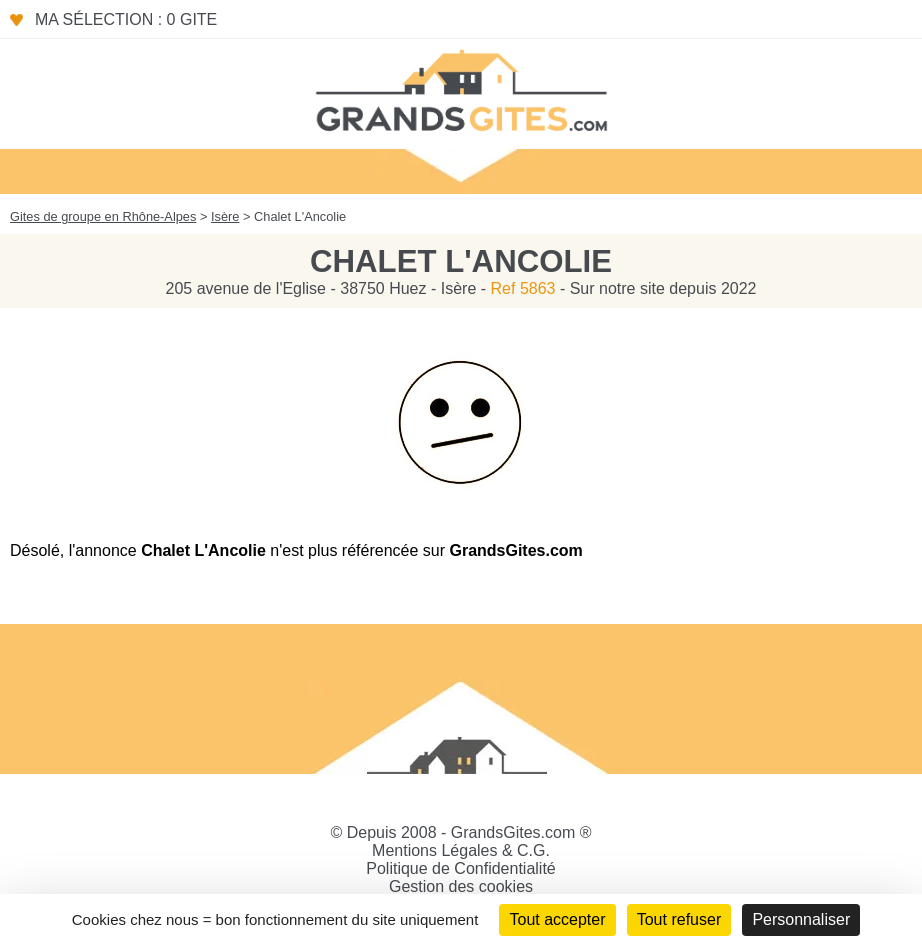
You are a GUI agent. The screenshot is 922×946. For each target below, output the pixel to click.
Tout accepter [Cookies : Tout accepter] (557, 919)
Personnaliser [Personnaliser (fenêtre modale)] (801, 919)
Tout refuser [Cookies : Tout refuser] (679, 919)
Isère (225, 216)
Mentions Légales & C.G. (461, 850)
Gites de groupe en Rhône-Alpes (103, 216)
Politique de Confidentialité (460, 868)
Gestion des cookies (461, 886)
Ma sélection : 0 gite (126, 19)
